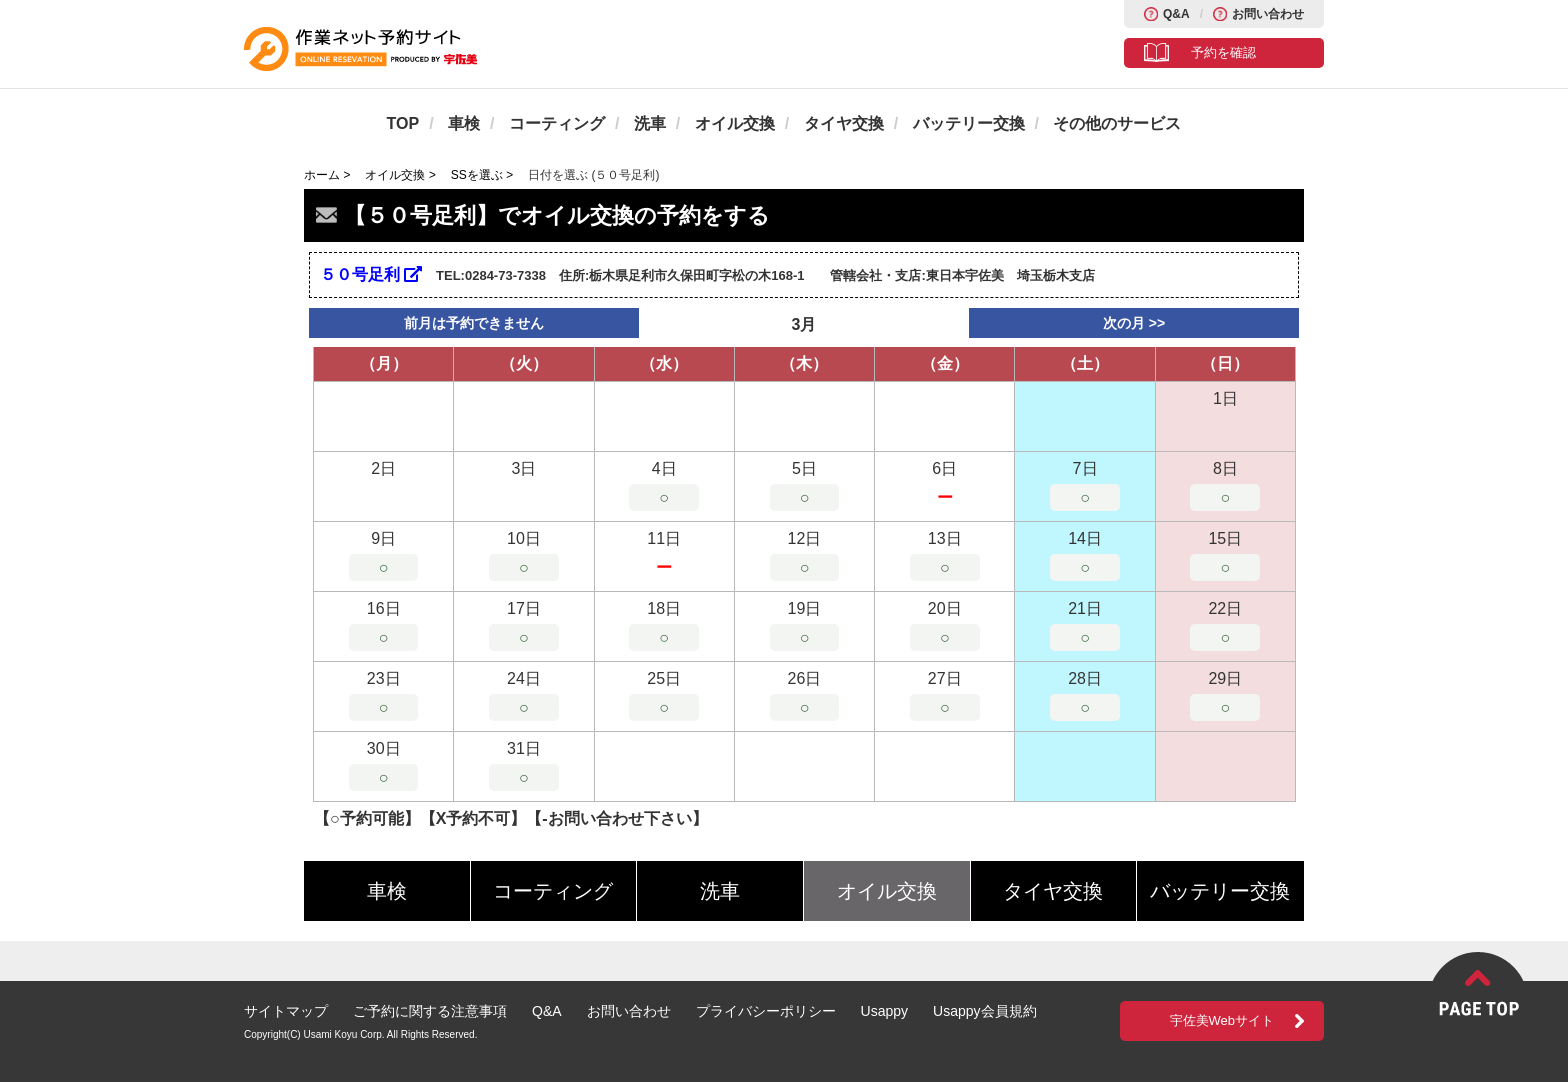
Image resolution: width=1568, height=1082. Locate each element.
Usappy (884, 1011)
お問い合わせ (1268, 14)
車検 (464, 123)
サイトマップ (286, 1011)
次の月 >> (1134, 323)
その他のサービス (1117, 123)
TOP (403, 123)
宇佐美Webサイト (1222, 1020)
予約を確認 (1223, 52)
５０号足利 (371, 274)
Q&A (1176, 14)
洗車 (650, 123)
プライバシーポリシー (766, 1011)
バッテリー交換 (969, 123)
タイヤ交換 (844, 123)
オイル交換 (735, 123)
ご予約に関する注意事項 (430, 1011)
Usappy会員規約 (984, 1011)
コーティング (557, 123)
